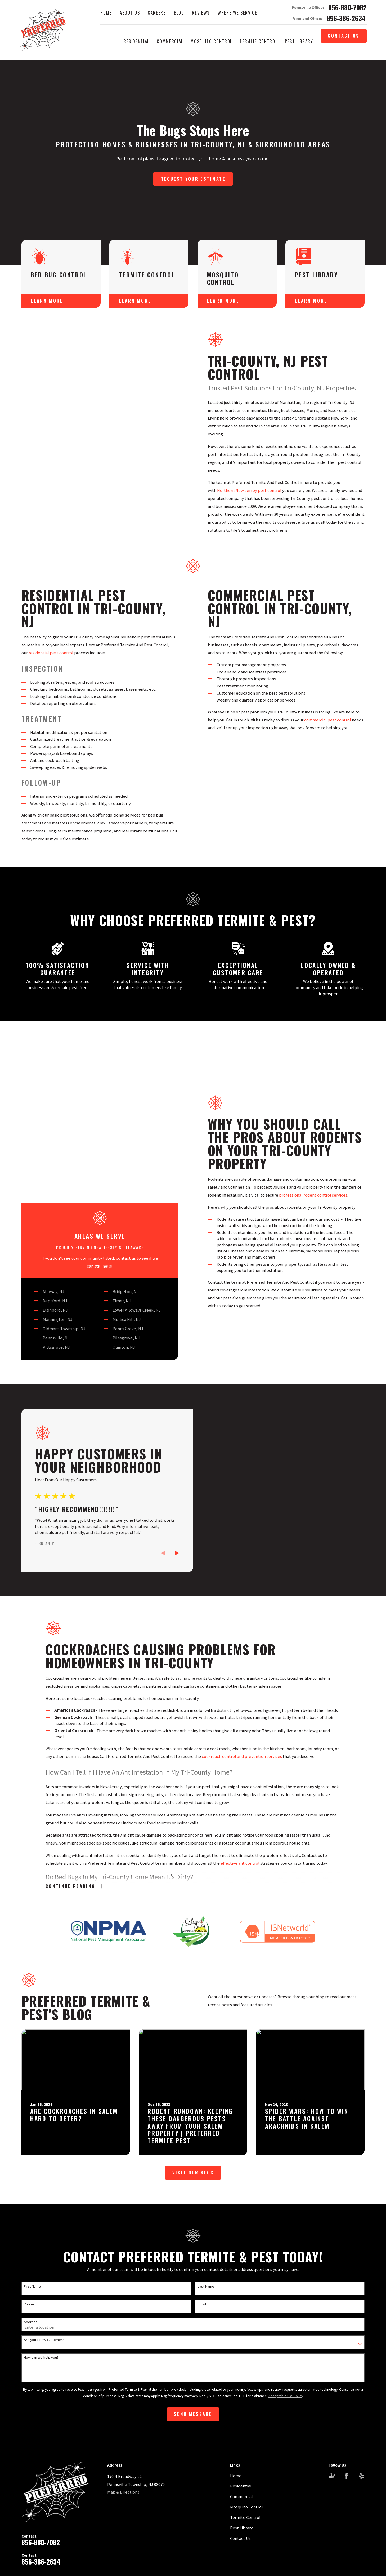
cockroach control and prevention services (242, 1665)
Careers (157, 12)
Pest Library (241, 2428)
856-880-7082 (347, 7)
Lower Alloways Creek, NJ (128, 1182)
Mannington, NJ (49, 1191)
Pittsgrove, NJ (47, 1218)
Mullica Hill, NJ (118, 1191)
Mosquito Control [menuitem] (211, 41)
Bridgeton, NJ (117, 1163)
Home (106, 12)
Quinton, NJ (115, 1218)
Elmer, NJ (113, 1172)
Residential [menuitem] (136, 41)
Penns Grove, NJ (119, 1200)
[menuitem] (26, 2508)
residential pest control (42, 653)
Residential (241, 2386)
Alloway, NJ (45, 1163)
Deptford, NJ (46, 1172)
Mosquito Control (246, 2407)
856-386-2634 (346, 18)
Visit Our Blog (193, 2073)
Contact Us (343, 35)
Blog (179, 12)
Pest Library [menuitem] (299, 41)
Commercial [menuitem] (170, 41)
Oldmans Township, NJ (55, 1200)
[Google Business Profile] (332, 2376)
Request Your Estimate (193, 178)
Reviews (201, 12)
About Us (130, 12)
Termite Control (245, 2418)
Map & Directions (123, 2393)
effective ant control (240, 1772)
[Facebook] (346, 2376)
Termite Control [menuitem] (258, 41)
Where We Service (237, 12)
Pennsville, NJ (47, 1209)
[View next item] (168, 1453)
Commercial (241, 2397)
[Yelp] (361, 2376)
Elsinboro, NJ (46, 1182)
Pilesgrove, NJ (117, 1209)
